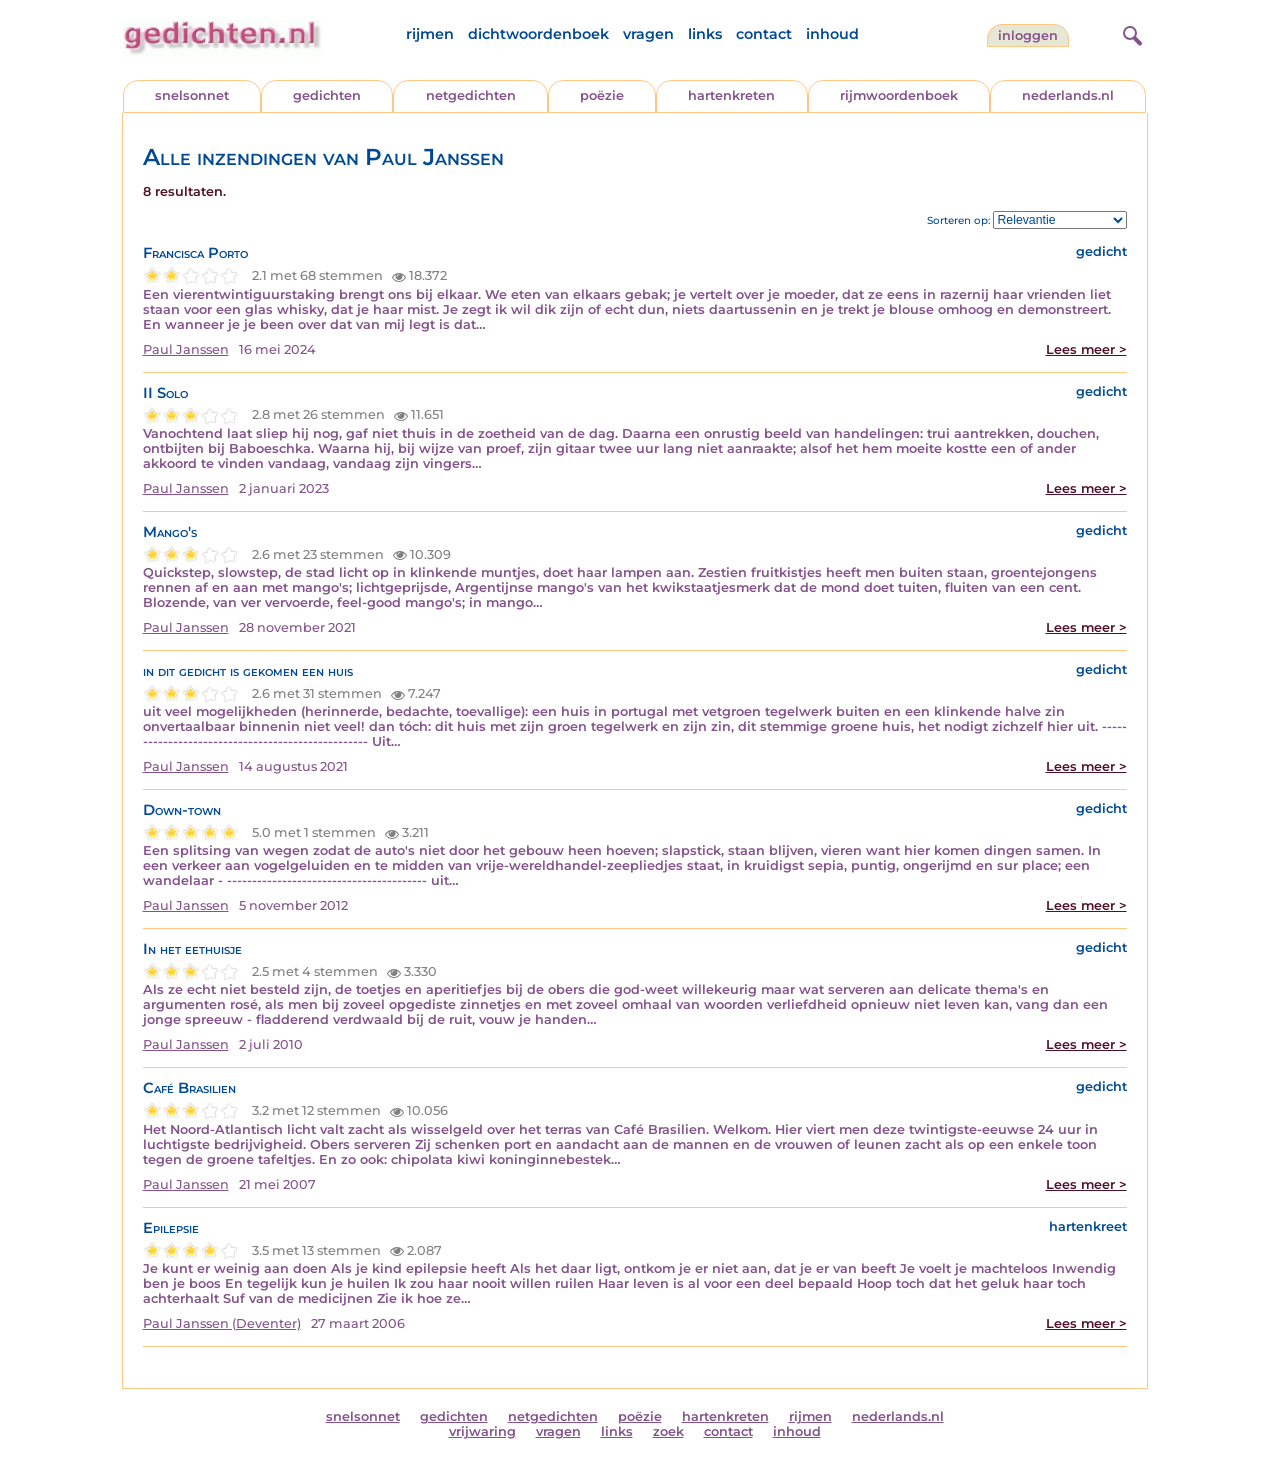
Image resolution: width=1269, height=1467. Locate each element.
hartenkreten (731, 95)
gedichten (327, 95)
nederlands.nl (1068, 95)
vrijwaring (482, 1431)
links (705, 34)
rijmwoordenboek (899, 95)
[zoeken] (1130, 33)
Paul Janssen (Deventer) (222, 1323)
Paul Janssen (186, 349)
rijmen (430, 34)
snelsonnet (192, 95)
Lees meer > (1086, 349)
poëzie (602, 95)
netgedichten (471, 95)
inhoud (832, 34)
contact (764, 34)
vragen (648, 34)
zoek (668, 1431)
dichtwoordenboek (538, 34)
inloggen (1028, 35)
